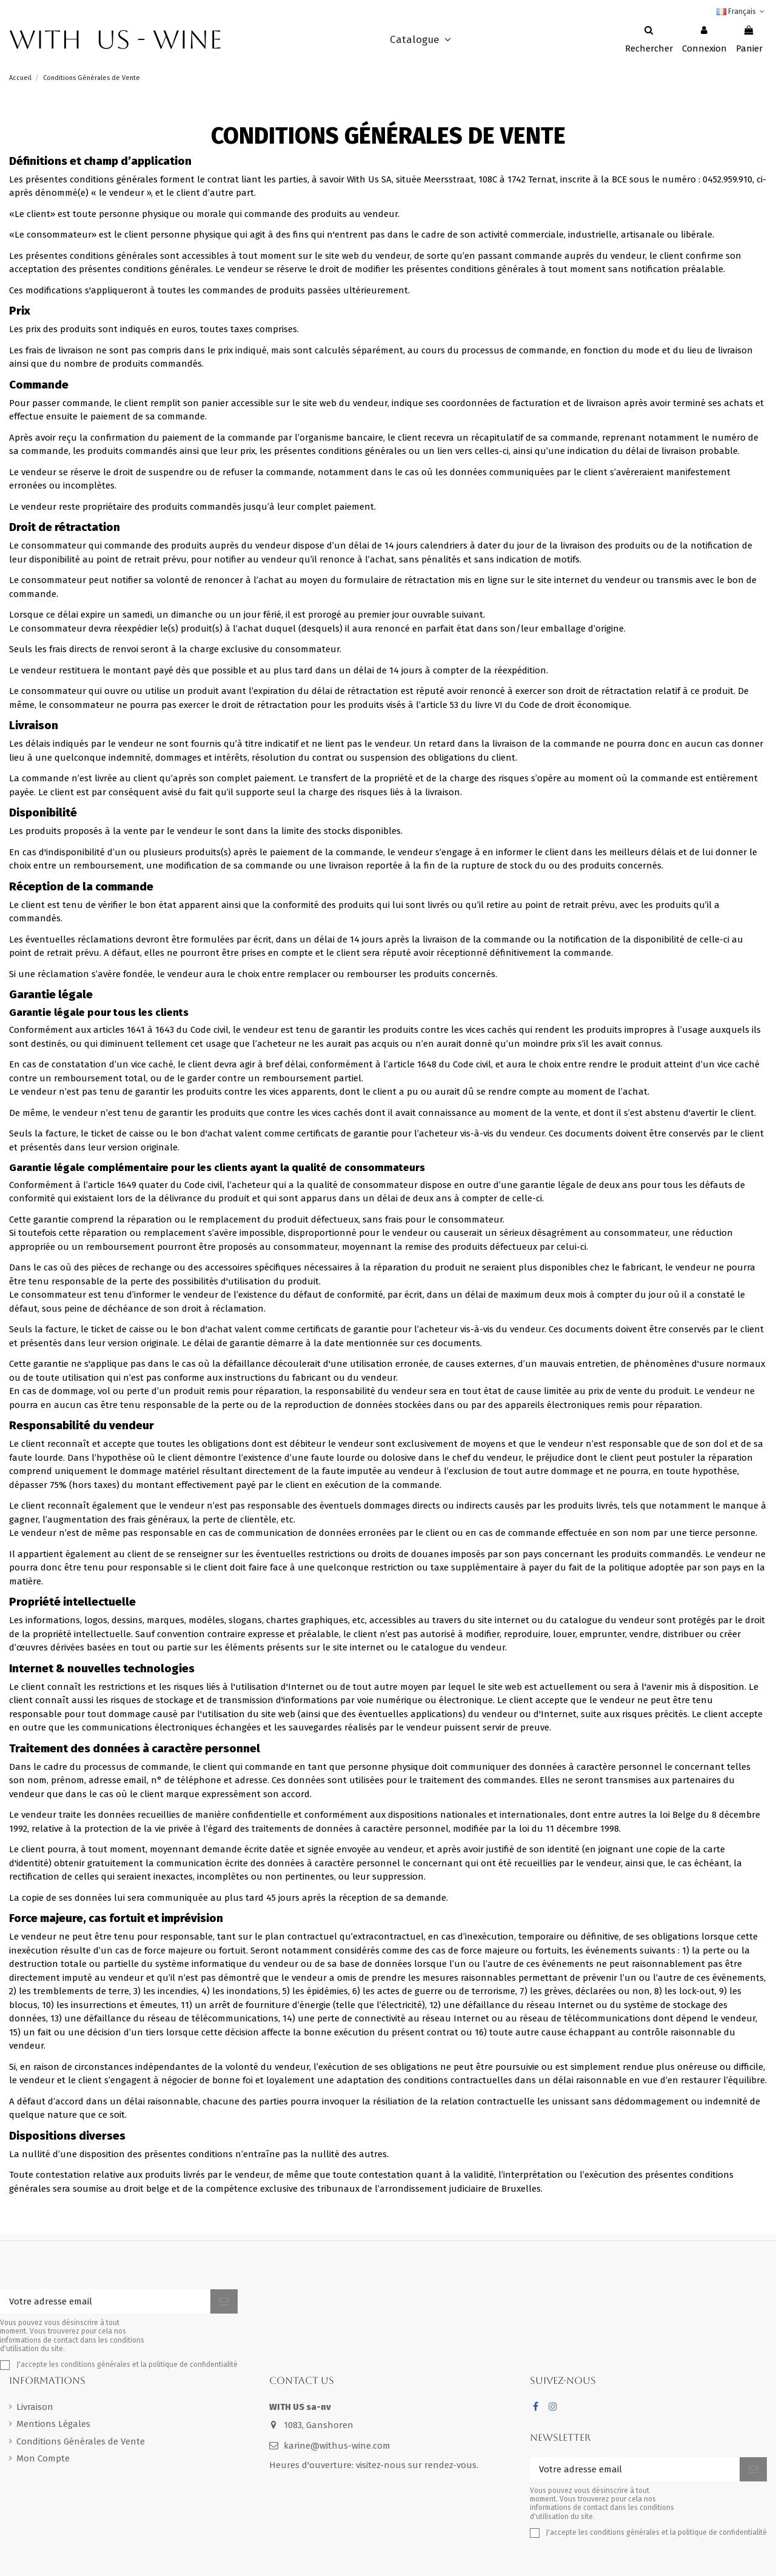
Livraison (34, 2406)
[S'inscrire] (224, 2301)
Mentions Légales (53, 2423)
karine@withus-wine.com (337, 2445)
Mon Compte (43, 2458)
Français (742, 11)
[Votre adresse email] (105, 2301)
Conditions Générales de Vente (80, 2441)
